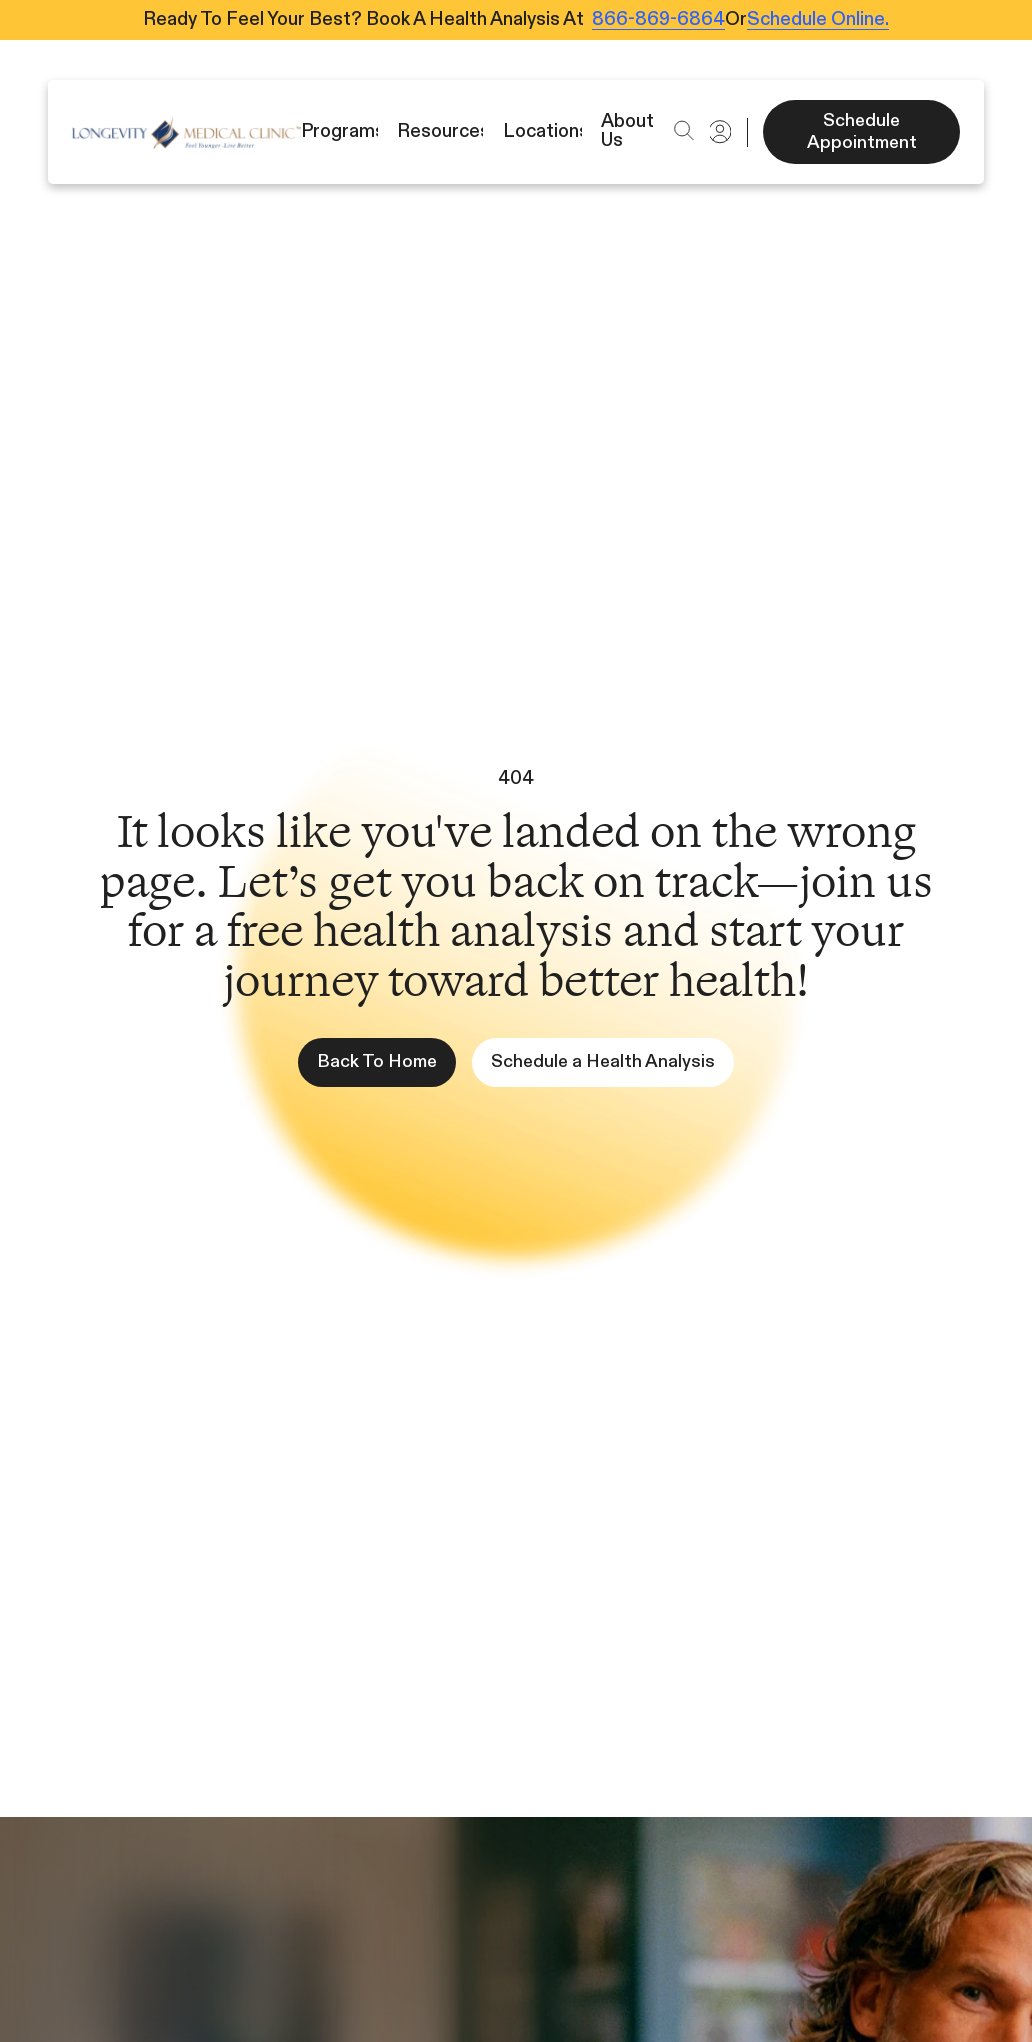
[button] (684, 130)
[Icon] (186, 132)
